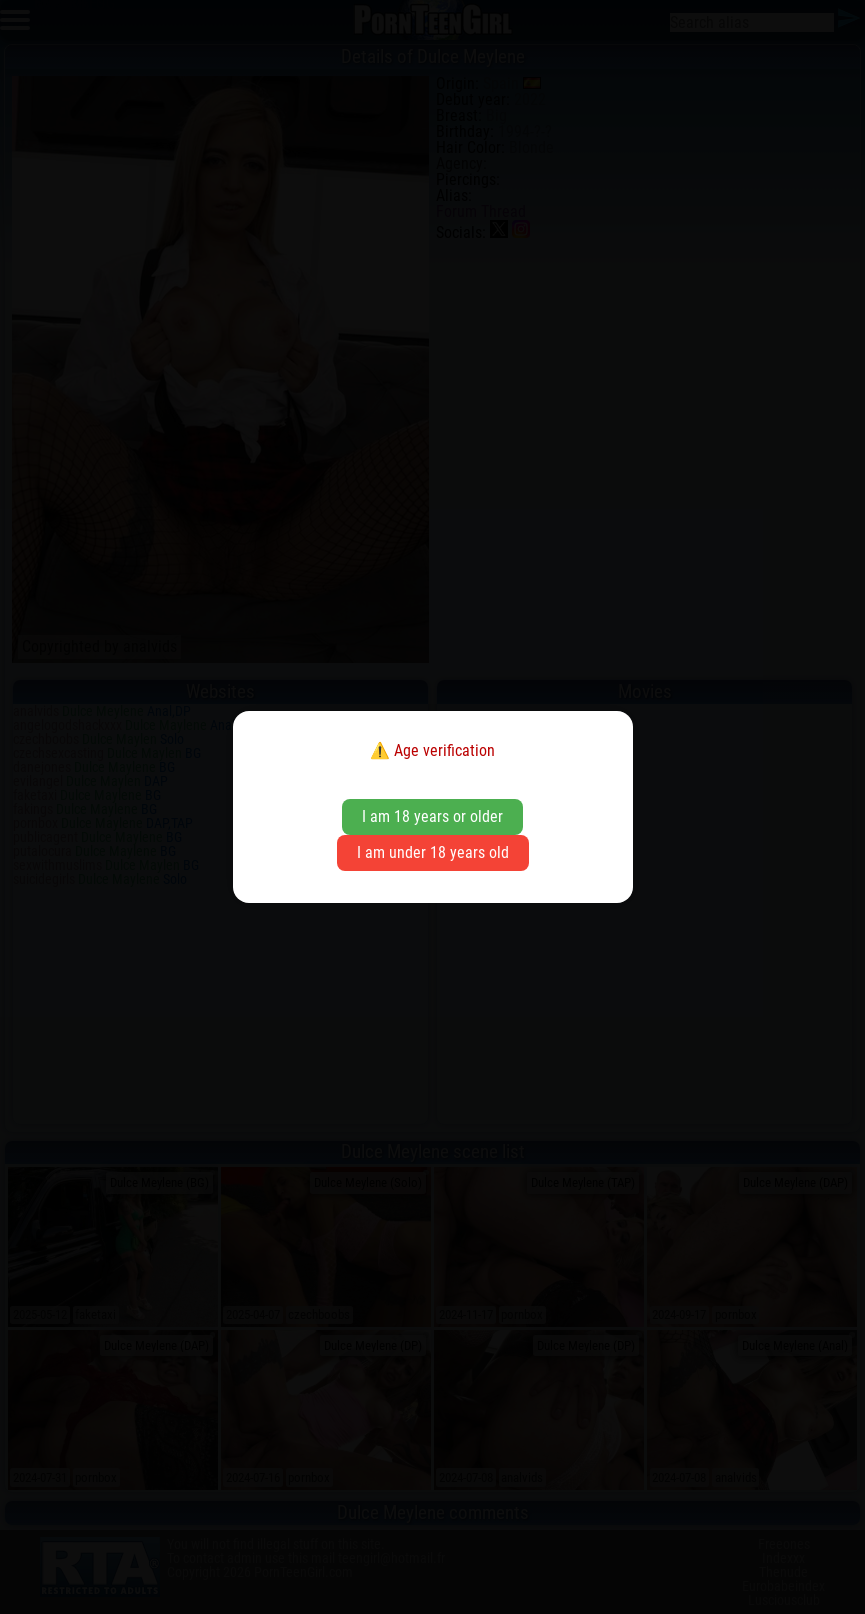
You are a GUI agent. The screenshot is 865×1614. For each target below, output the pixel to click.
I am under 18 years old (433, 852)
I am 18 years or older (432, 816)
